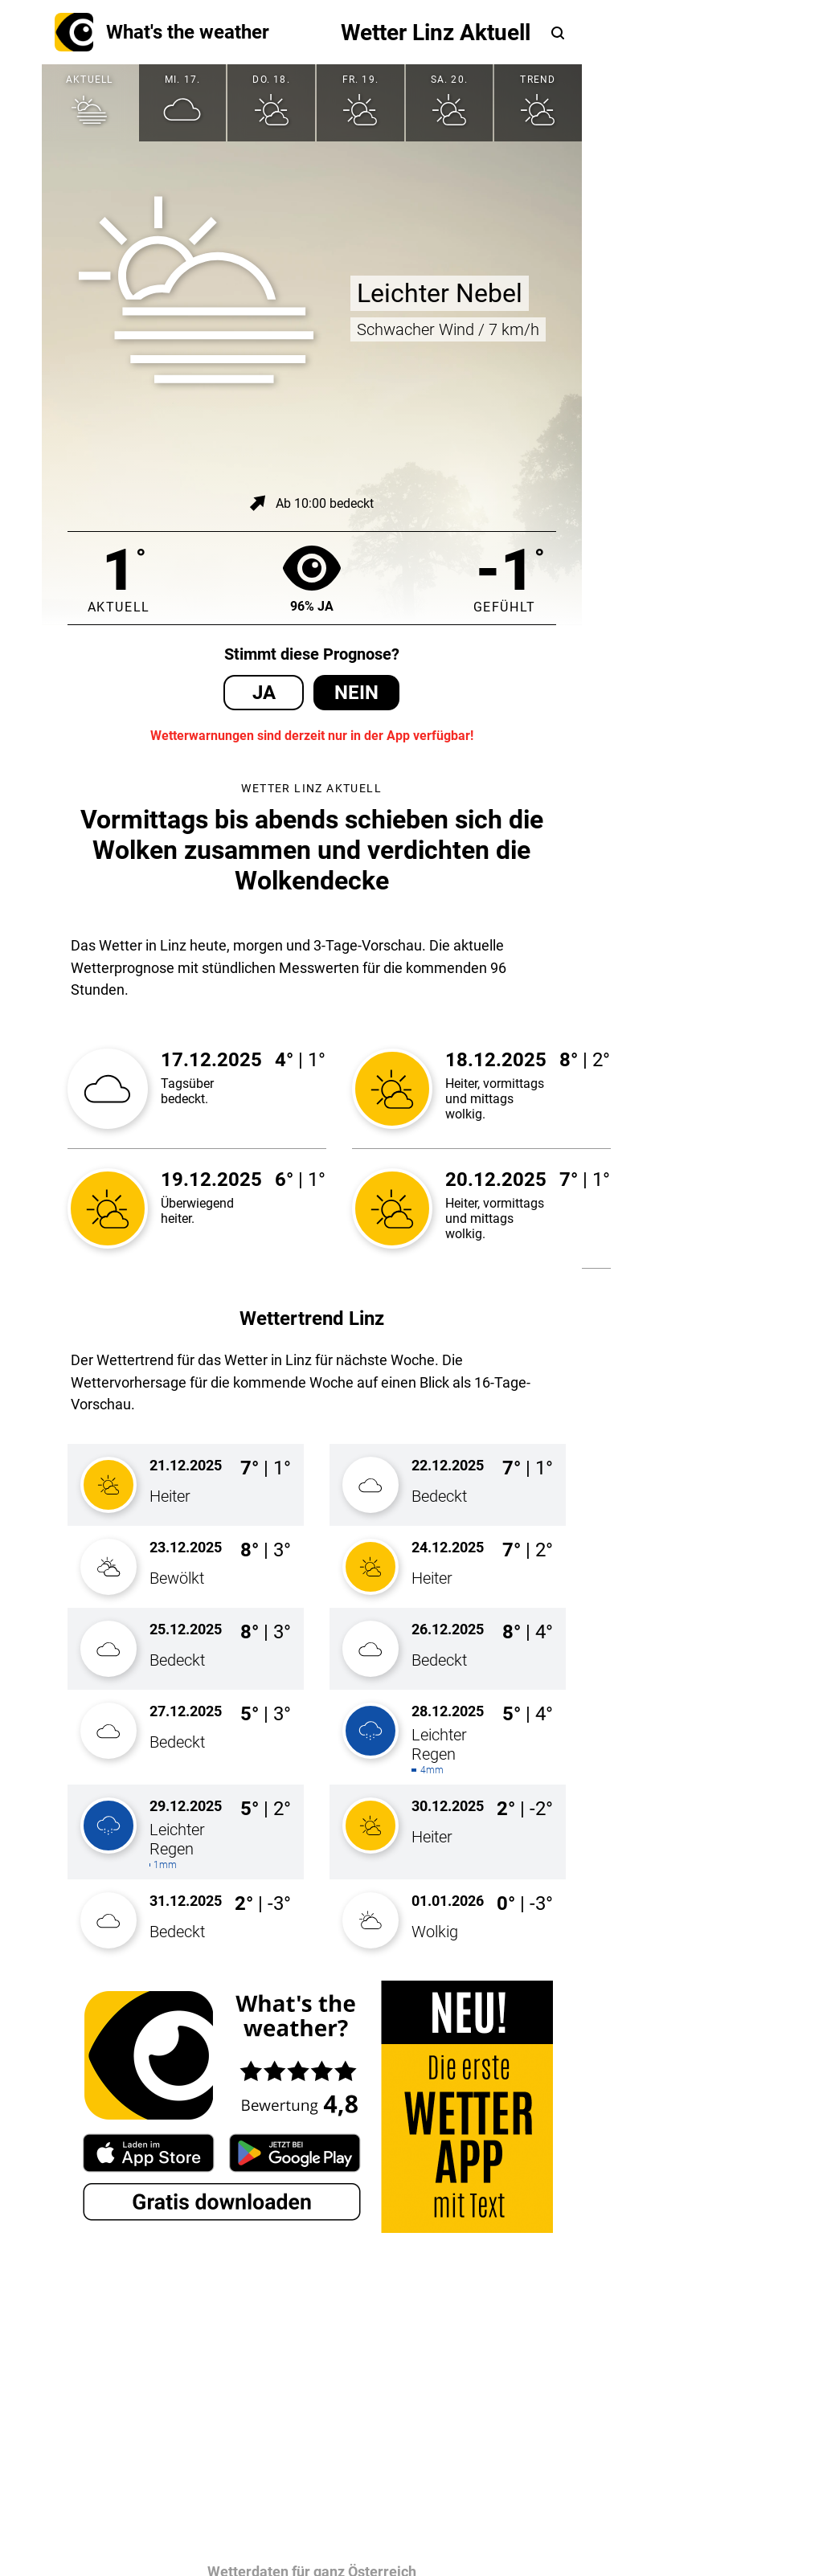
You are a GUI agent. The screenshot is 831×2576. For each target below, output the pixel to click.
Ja (264, 692)
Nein (356, 692)
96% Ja (312, 578)
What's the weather (162, 32)
